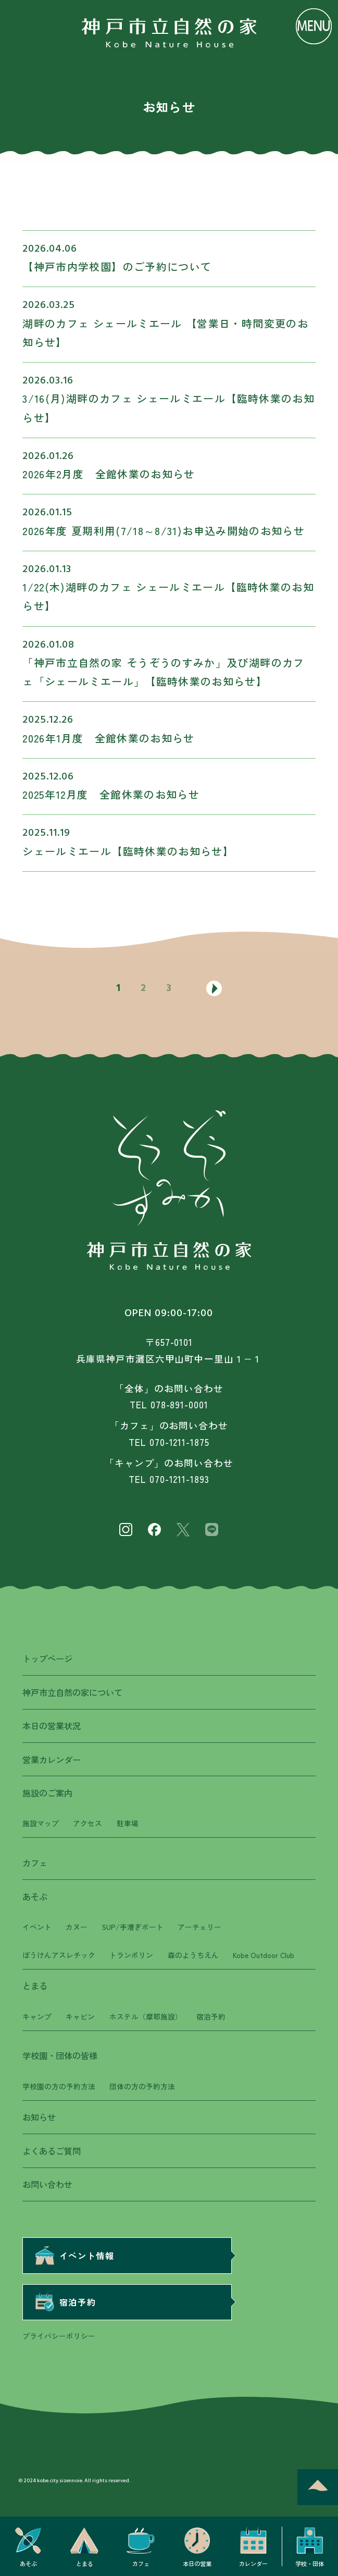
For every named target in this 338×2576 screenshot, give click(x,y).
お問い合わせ (47, 2184)
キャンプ (37, 2016)
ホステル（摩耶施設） (145, 2016)
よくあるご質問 (51, 2151)
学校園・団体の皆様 (59, 2055)
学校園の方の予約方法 (58, 2086)
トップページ (47, 1658)
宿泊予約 (211, 2016)
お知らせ (39, 2117)
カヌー (76, 1927)
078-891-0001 (179, 1404)
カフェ (34, 1862)
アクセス (87, 1823)
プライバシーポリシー (58, 2336)
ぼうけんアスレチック (58, 1955)
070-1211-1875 (179, 1441)
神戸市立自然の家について (72, 1692)
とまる (34, 1985)
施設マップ (40, 1823)
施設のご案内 (47, 1793)
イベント (37, 1927)
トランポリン (131, 1955)
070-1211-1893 (179, 1478)
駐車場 (128, 1823)
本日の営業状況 (51, 1725)
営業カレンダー (51, 1759)
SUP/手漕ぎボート (133, 1927)
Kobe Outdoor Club (263, 1955)
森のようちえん (193, 1955)
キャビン (80, 2016)
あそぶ (34, 1896)
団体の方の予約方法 (142, 2086)
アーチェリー (199, 1927)
